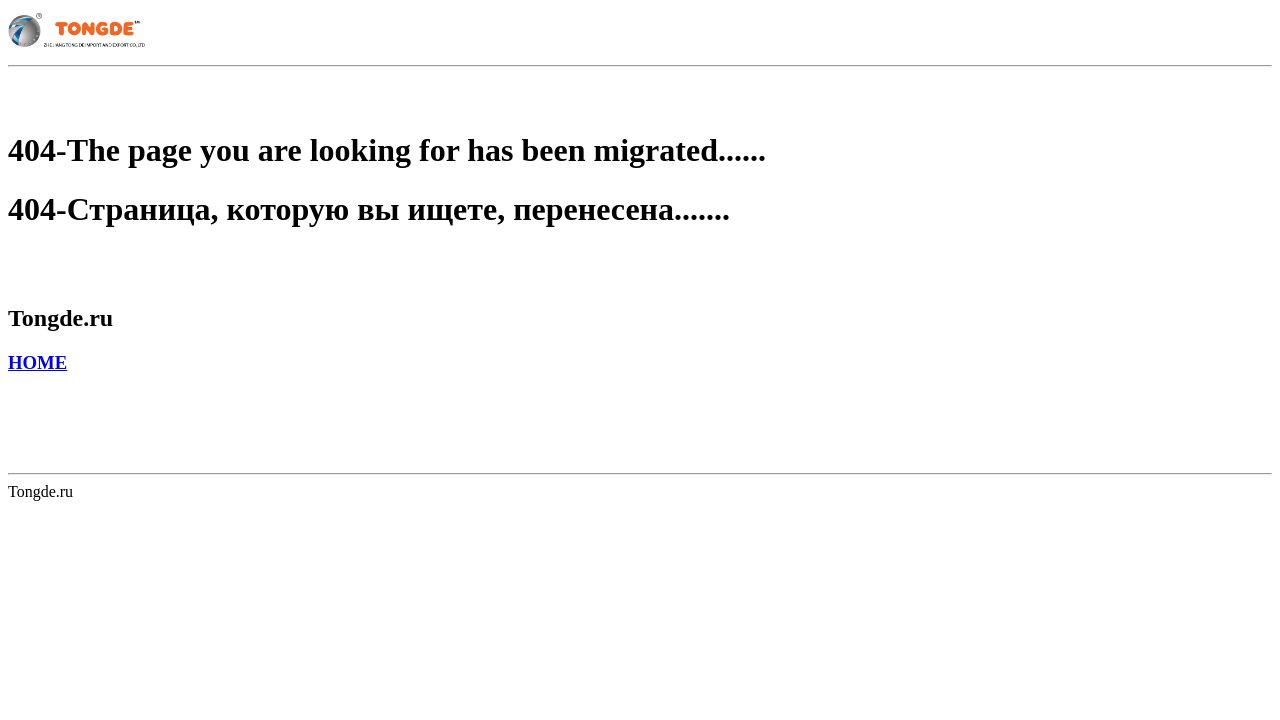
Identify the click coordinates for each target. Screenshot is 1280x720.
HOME (37, 362)
